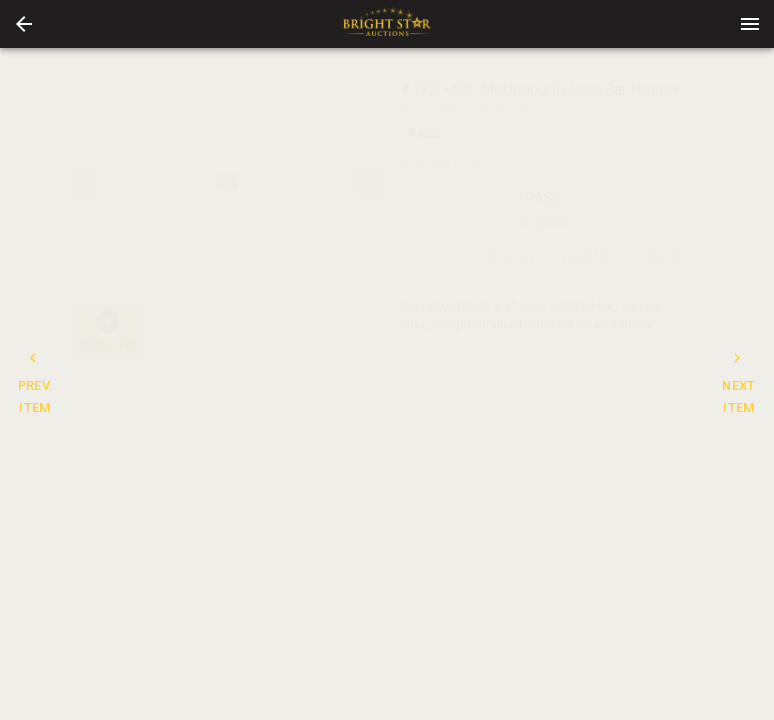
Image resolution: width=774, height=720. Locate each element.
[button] (24, 24)
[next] (369, 182)
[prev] (85, 182)
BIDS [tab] (664, 258)
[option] (227, 182)
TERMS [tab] (584, 258)
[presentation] (387, 24)
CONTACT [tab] (504, 258)
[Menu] (750, 24)
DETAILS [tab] (424, 258)
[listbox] (227, 182)
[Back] (24, 24)
